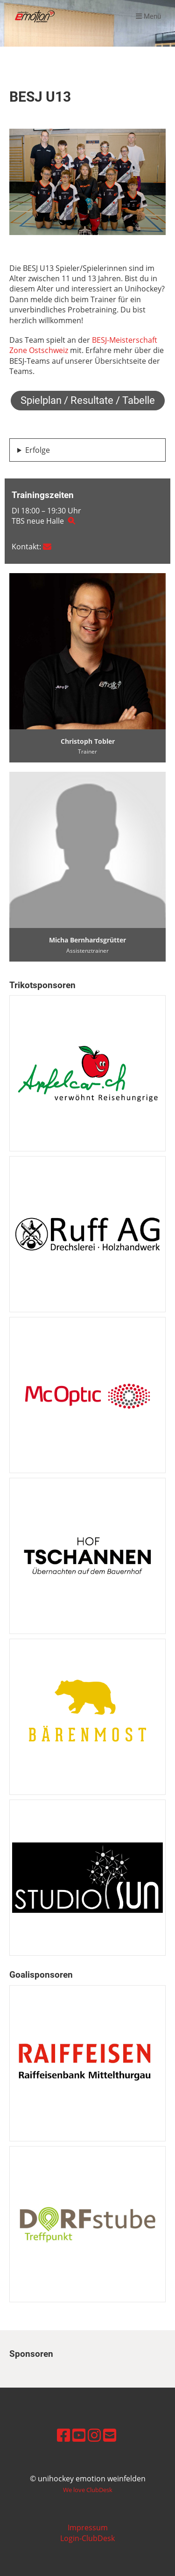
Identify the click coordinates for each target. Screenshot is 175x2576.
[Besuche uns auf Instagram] (94, 2435)
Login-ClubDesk (87, 2538)
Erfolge (37, 450)
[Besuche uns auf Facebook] (63, 2435)
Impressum (88, 2527)
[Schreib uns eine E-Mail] (109, 2435)
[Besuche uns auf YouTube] (78, 2435)
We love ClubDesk (87, 2490)
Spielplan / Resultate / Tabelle (88, 400)
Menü (148, 16)
